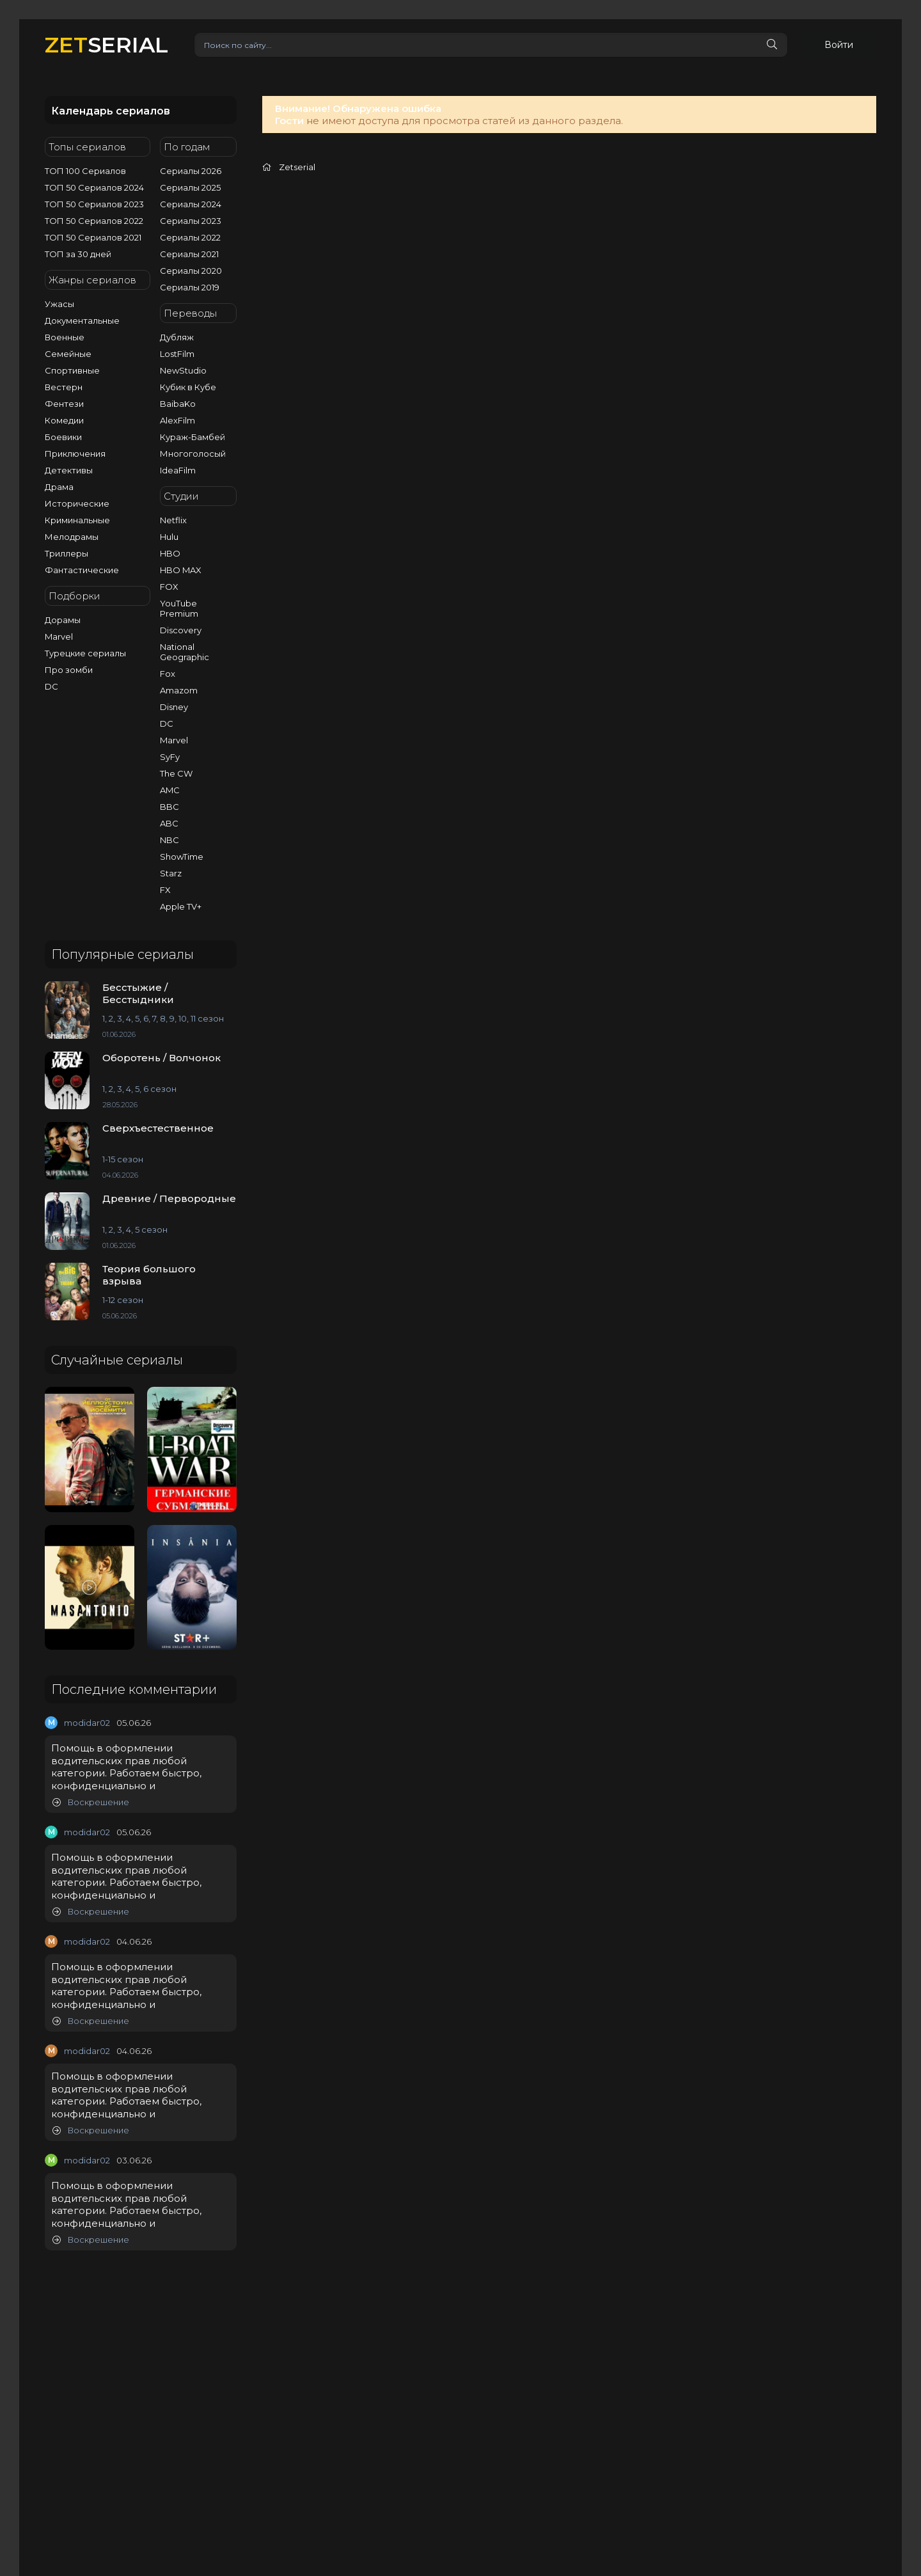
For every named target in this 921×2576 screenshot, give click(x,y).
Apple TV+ (180, 906)
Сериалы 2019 (189, 287)
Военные (64, 337)
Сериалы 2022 (190, 237)
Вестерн (64, 387)
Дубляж (177, 337)
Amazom (179, 690)
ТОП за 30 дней (78, 254)
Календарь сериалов (110, 111)
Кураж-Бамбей (192, 437)
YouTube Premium (179, 608)
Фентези (64, 404)
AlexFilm (177, 420)
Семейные (68, 354)
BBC (169, 807)
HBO (170, 553)
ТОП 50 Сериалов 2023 (94, 204)
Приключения (75, 453)
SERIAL (106, 44)
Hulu (169, 537)
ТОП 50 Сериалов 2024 (94, 187)
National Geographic (184, 652)
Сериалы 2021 (189, 254)
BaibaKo (178, 404)
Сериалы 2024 (190, 204)
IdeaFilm (178, 470)
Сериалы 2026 (190, 171)
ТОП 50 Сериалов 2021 (93, 237)
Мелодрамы (71, 537)
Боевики (63, 437)
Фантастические (82, 570)
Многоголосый (193, 453)
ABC (169, 823)
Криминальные (77, 520)
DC (51, 686)
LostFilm (177, 354)
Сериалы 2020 (191, 270)
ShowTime (181, 856)
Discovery (180, 630)
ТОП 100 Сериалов (85, 171)
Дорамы (63, 620)
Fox (167, 673)
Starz (171, 873)
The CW (176, 773)
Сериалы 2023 (190, 221)
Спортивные (72, 370)
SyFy (170, 757)
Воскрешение (90, 1802)
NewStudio (183, 370)
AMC (170, 790)
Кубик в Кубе (188, 387)
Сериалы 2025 (190, 187)
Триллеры (66, 553)
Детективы (69, 470)
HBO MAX (180, 570)
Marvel (59, 636)
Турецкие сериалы (85, 653)
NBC (169, 840)
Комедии (64, 420)
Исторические (77, 503)
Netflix (173, 520)
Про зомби (69, 670)
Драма (59, 487)
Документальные (82, 320)
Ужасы (59, 304)
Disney (174, 707)
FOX (169, 586)
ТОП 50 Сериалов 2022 (94, 221)
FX (165, 890)
